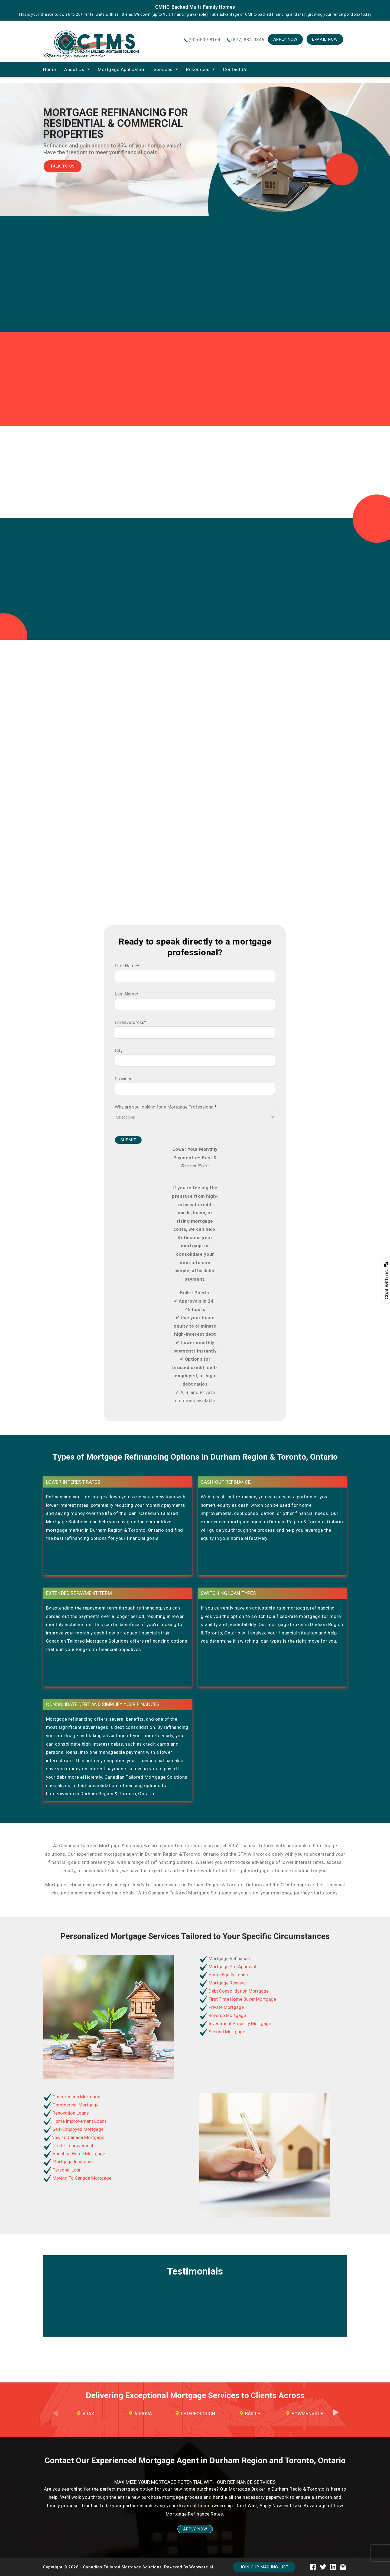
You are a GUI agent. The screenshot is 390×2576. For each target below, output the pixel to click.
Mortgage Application (121, 69)
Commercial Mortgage (75, 2105)
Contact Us (235, 69)
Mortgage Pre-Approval (231, 1966)
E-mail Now (325, 39)
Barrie (252, 2413)
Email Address (131, 1022)
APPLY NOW (195, 2529)
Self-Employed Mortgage (77, 2129)
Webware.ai (201, 2567)
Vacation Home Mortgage (78, 2153)
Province (123, 1078)
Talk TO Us (62, 166)
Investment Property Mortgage (239, 2023)
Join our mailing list (264, 2567)
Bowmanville (307, 2413)
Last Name (127, 994)
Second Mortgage (226, 2031)
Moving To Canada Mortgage (81, 2178)
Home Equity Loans (227, 1974)
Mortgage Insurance (72, 2161)
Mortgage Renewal (227, 1983)
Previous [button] (54, 2417)
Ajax (88, 2413)
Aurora (143, 2413)
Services (163, 69)
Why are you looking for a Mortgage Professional (166, 1107)
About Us (74, 69)
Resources (197, 69)
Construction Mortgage (75, 2096)
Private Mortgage (225, 2007)
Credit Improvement (72, 2145)
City (119, 1050)
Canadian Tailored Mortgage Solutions (122, 2567)
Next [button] (335, 2417)
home (49, 69)
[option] (86, 2414)
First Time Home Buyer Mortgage (241, 1999)
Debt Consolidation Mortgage (238, 1991)
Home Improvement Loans (79, 2121)
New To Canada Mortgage (77, 2137)
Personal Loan (66, 2170)
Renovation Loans (70, 2113)
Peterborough (198, 2413)
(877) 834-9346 (247, 39)
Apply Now (285, 39)
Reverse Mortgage (226, 2015)
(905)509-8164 (204, 39)
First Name (127, 965)
